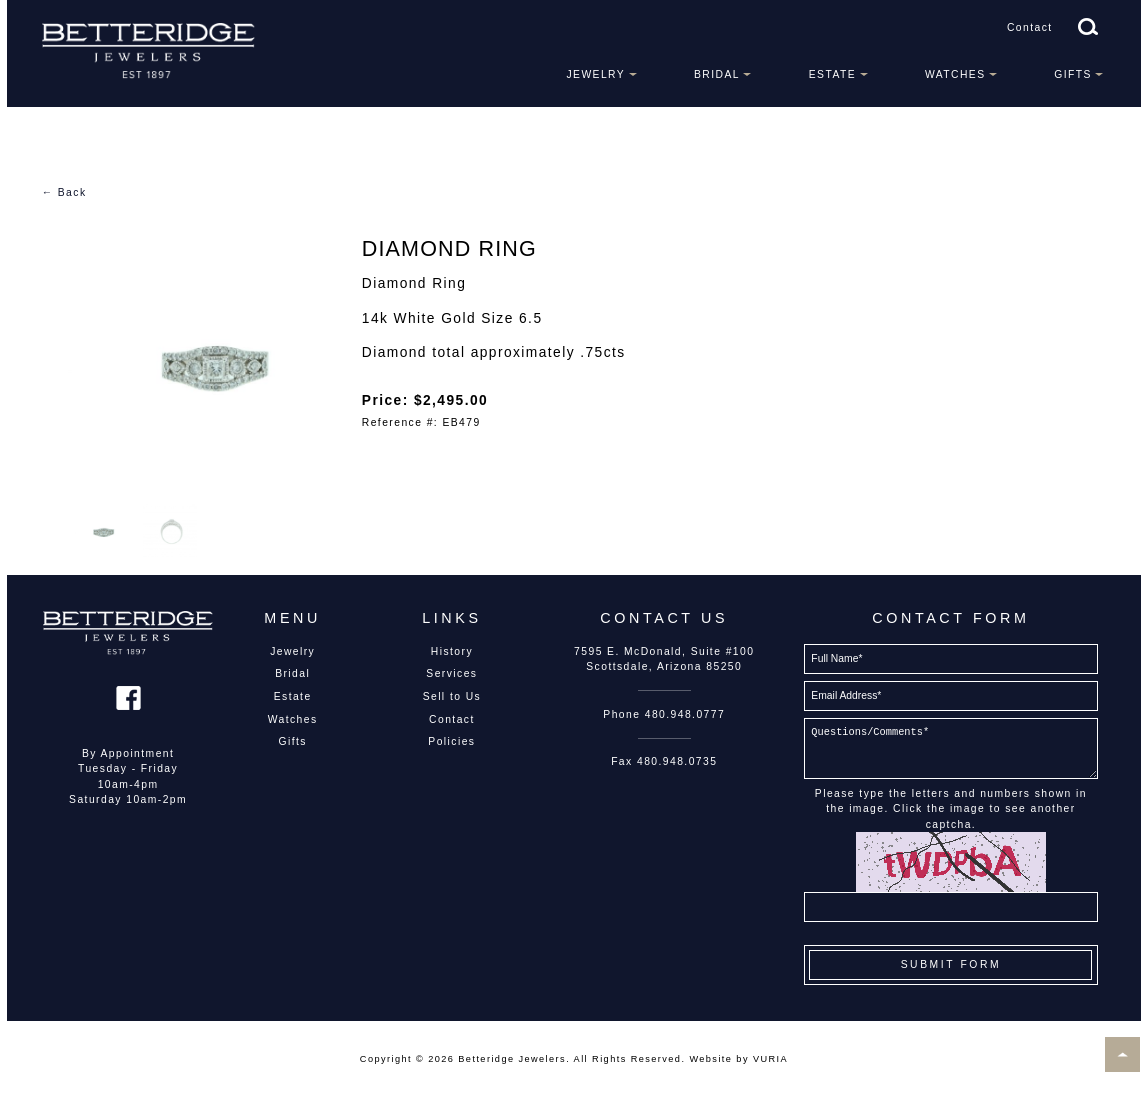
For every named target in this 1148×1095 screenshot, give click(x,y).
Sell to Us (452, 696)
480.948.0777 (685, 714)
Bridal (717, 74)
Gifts (1073, 74)
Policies (451, 741)
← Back (64, 192)
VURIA (770, 1059)
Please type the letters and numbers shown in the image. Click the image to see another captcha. (951, 809)
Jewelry (595, 74)
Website (710, 1059)
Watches (955, 74)
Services (451, 673)
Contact (1030, 27)
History (452, 651)
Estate (832, 74)
